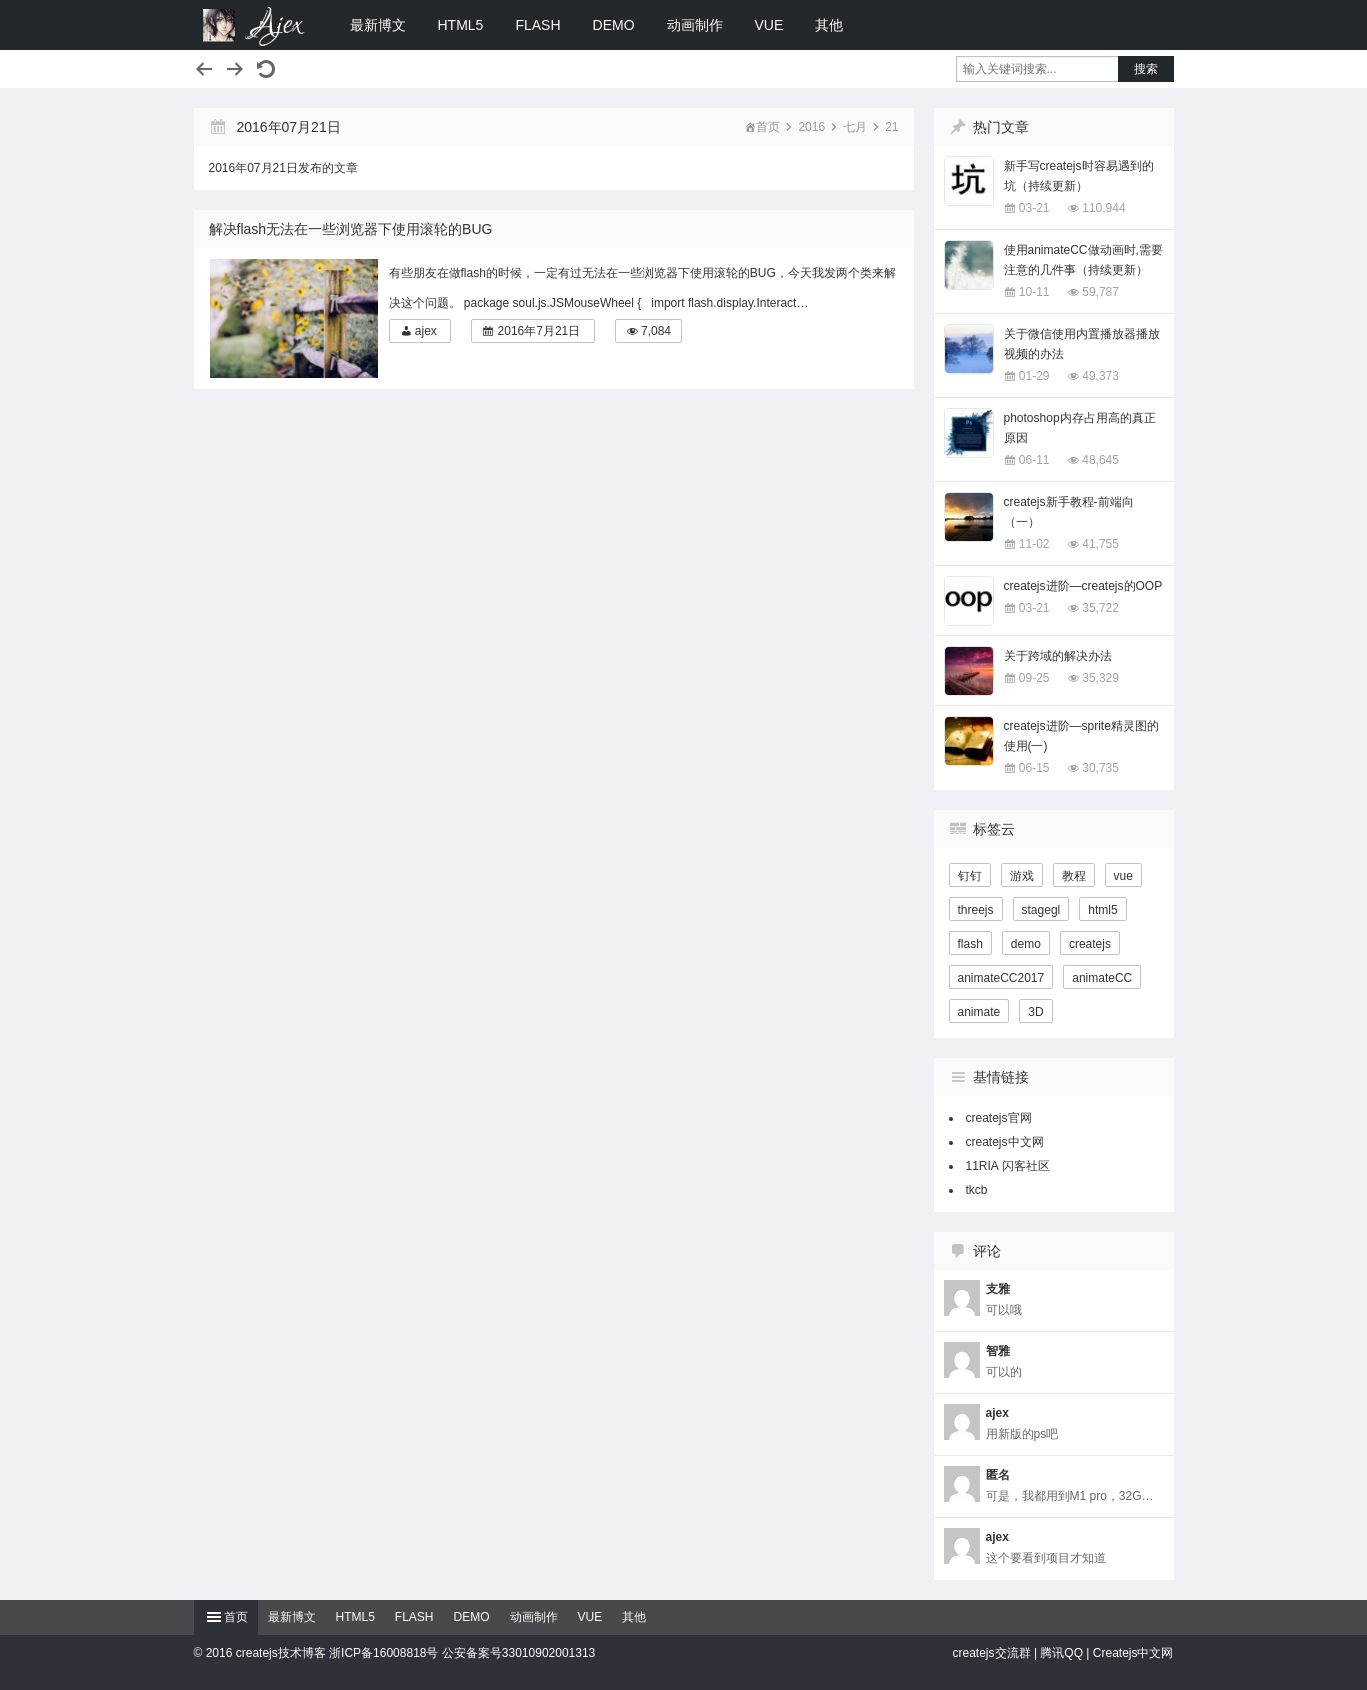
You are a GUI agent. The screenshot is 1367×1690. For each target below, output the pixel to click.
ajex (426, 331)
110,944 (1103, 208)
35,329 (1100, 678)
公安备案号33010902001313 (518, 1653)
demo (1026, 944)
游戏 (1022, 876)
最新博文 (378, 25)
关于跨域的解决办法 (1058, 656)
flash (970, 944)
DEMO (614, 25)
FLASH (537, 25)
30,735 (1100, 768)
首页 (768, 127)
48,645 (1100, 460)
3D (1035, 1012)
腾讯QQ (1061, 1653)
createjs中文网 (1005, 1142)
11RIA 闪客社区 (1008, 1166)
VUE (769, 25)
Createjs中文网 (1133, 1653)
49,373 (1100, 376)
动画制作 (695, 25)
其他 (829, 25)
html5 (1102, 910)
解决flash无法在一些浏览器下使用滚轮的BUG (351, 229)
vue (1123, 876)
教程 (1074, 876)
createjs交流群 (992, 1653)
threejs (976, 910)
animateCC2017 (1001, 978)
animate (979, 1012)
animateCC (1102, 978)
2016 (811, 127)
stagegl (1041, 910)
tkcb (977, 1190)
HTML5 (461, 25)
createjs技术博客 (254, 25)
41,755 (1100, 544)
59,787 (1100, 292)
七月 (855, 127)
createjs (1090, 944)
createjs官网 (999, 1118)
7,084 (656, 331)
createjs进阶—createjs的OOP (1083, 586)
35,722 (1100, 608)
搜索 (1146, 69)
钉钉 (970, 876)
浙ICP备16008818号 (383, 1653)
